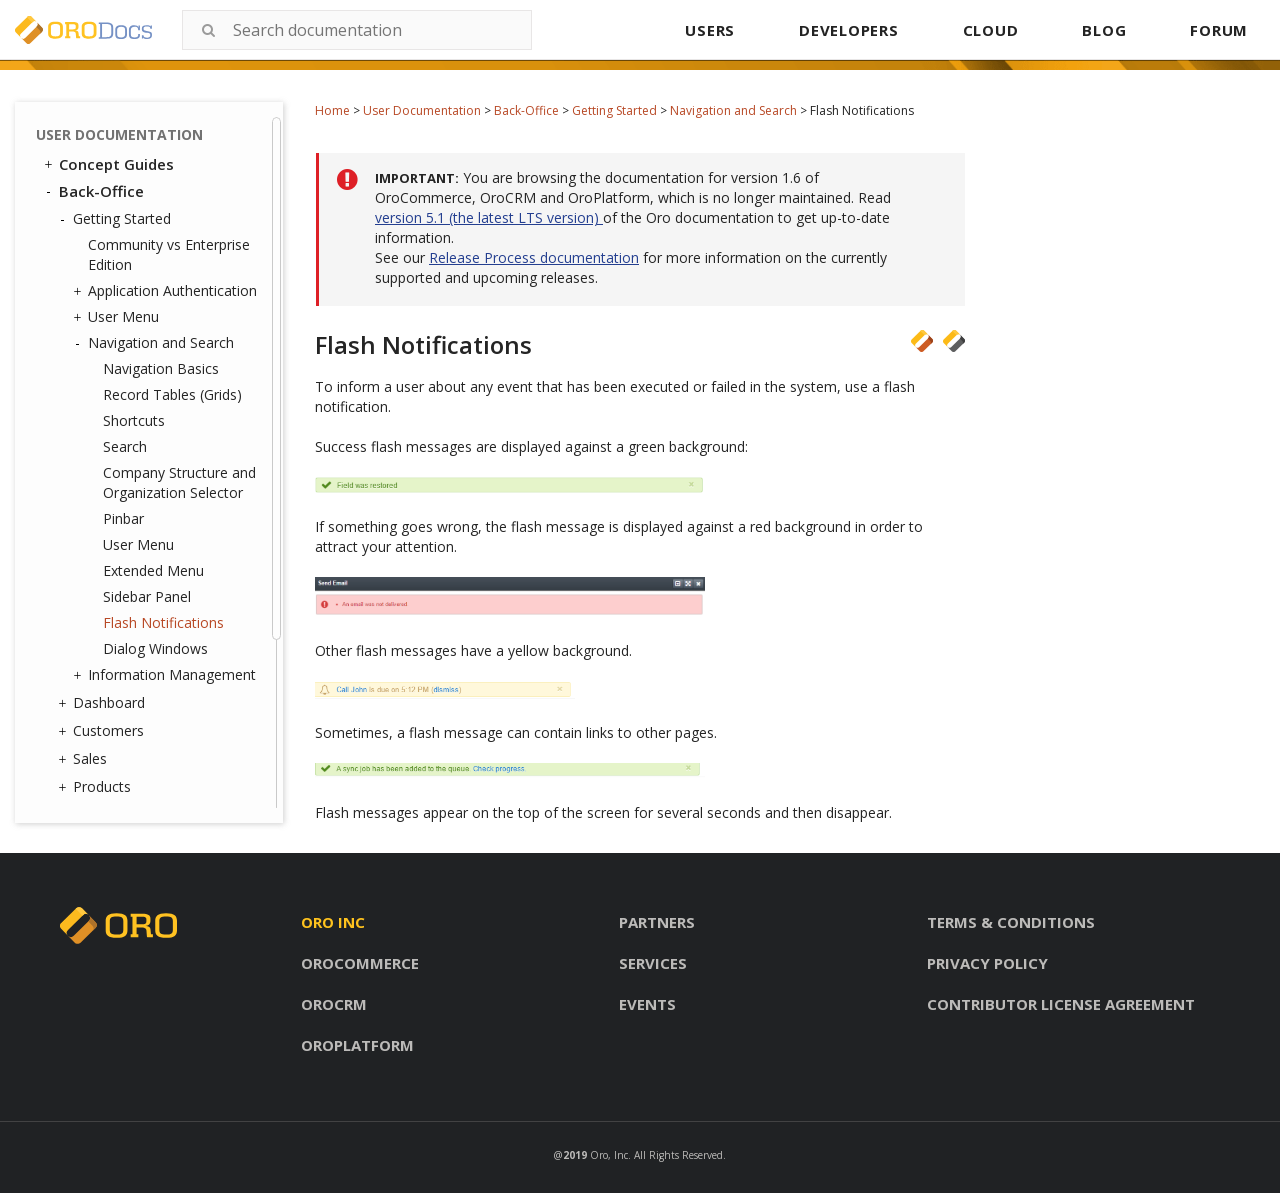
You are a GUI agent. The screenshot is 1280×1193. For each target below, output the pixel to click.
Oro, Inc (609, 1155)
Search (125, 446)
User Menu (118, 317)
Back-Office (526, 110)
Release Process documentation (534, 257)
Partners (657, 922)
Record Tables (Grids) (172, 394)
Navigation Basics (161, 368)
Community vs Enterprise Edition (169, 254)
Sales (85, 759)
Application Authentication (167, 291)
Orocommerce (360, 963)
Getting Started (614, 110)
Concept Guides (107, 164)
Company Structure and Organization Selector (179, 482)
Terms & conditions (1011, 922)
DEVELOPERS (849, 30)
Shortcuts (134, 420)
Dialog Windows (155, 648)
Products (97, 787)
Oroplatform (357, 1045)
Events (647, 1004)
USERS (710, 30)
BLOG (1104, 30)
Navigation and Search (733, 110)
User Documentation (422, 110)
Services (653, 963)
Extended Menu (153, 570)
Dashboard (104, 703)
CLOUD (991, 30)
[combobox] (357, 30)
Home (332, 110)
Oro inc (333, 922)
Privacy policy (987, 963)
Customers (103, 731)
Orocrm (334, 1004)
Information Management (167, 675)
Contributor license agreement (1061, 1004)
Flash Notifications (163, 622)
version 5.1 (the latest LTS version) (489, 217)
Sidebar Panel (147, 596)
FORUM (1219, 30)
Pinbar (123, 518)
